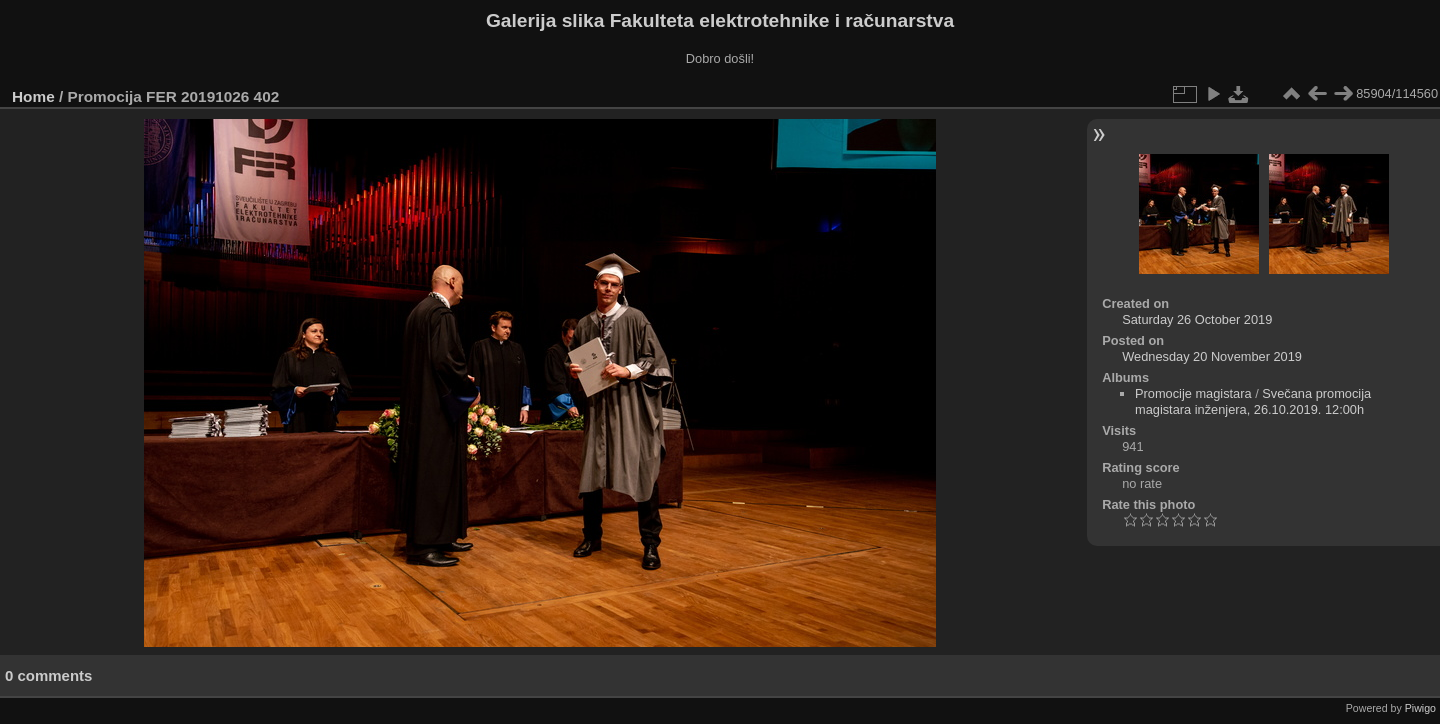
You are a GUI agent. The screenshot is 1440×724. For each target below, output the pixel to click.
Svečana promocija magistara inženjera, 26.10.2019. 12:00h (1253, 401)
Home (33, 96)
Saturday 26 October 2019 (1197, 319)
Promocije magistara (1193, 393)
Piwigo (1420, 708)
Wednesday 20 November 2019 (1212, 356)
